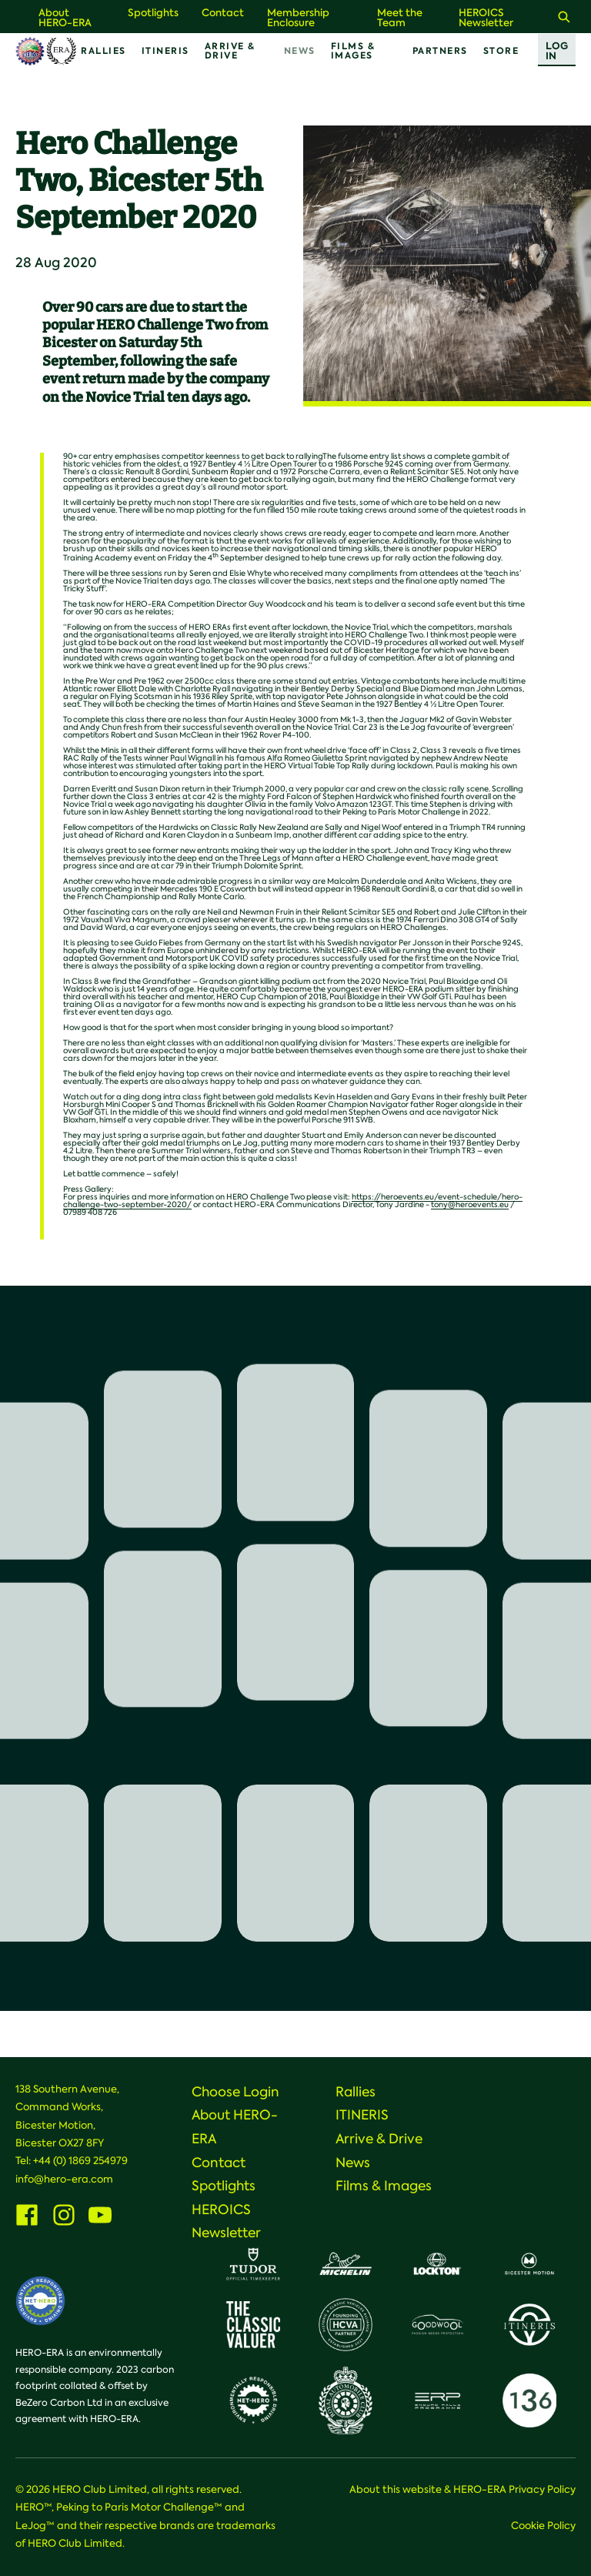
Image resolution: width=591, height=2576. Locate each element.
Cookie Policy (543, 2525)
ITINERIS (165, 51)
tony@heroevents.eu (470, 1204)
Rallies (103, 51)
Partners (440, 51)
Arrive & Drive (230, 51)
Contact (223, 12)
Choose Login (235, 2091)
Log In (557, 50)
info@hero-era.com (64, 2179)
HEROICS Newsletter (486, 17)
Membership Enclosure (298, 17)
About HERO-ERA (65, 17)
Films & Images (353, 51)
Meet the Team (399, 17)
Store (501, 51)
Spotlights (153, 12)
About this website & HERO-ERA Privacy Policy (462, 2489)
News (300, 51)
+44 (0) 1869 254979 (80, 2160)
